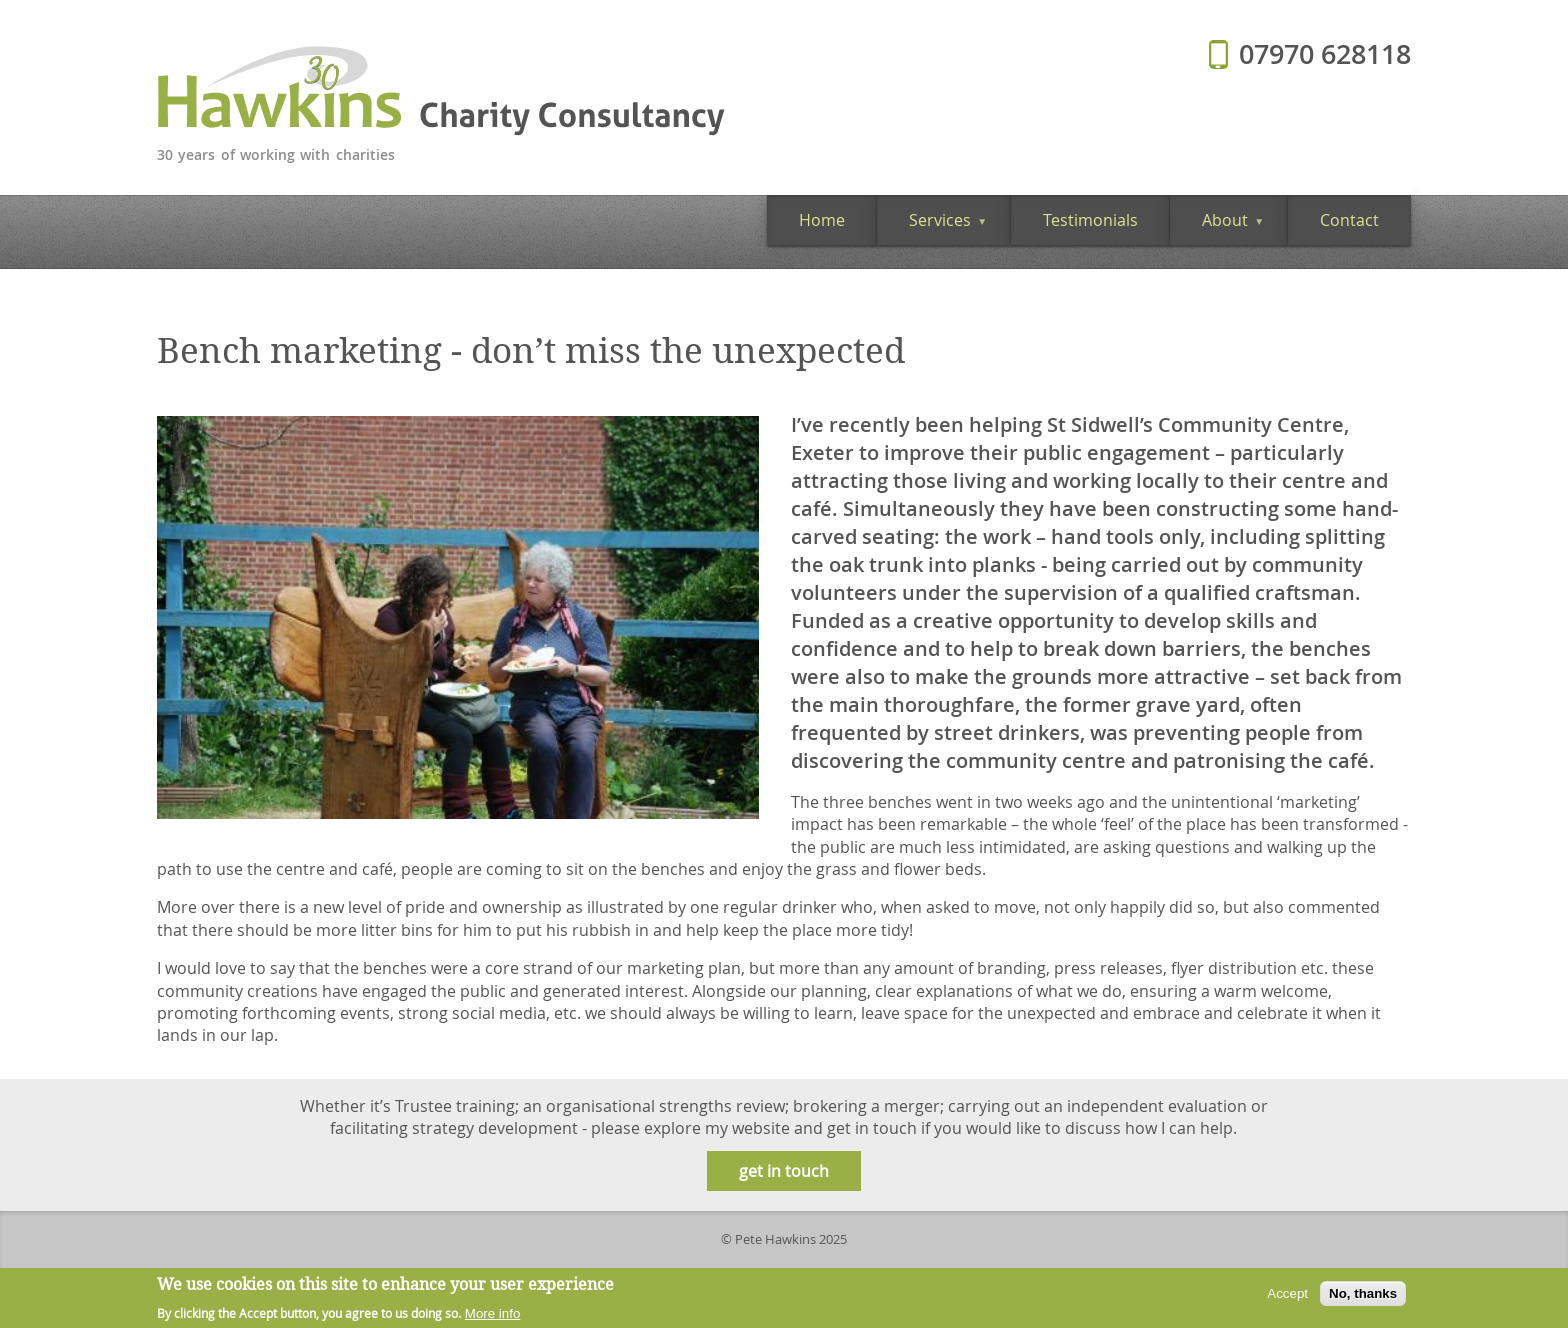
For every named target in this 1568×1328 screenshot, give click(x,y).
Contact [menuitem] (1349, 220)
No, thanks (1363, 1297)
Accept (1287, 1297)
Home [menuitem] (822, 220)
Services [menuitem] (932, 227)
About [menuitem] (1217, 227)
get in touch (784, 1171)
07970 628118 (1325, 54)
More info (493, 1317)
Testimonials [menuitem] (1090, 220)
